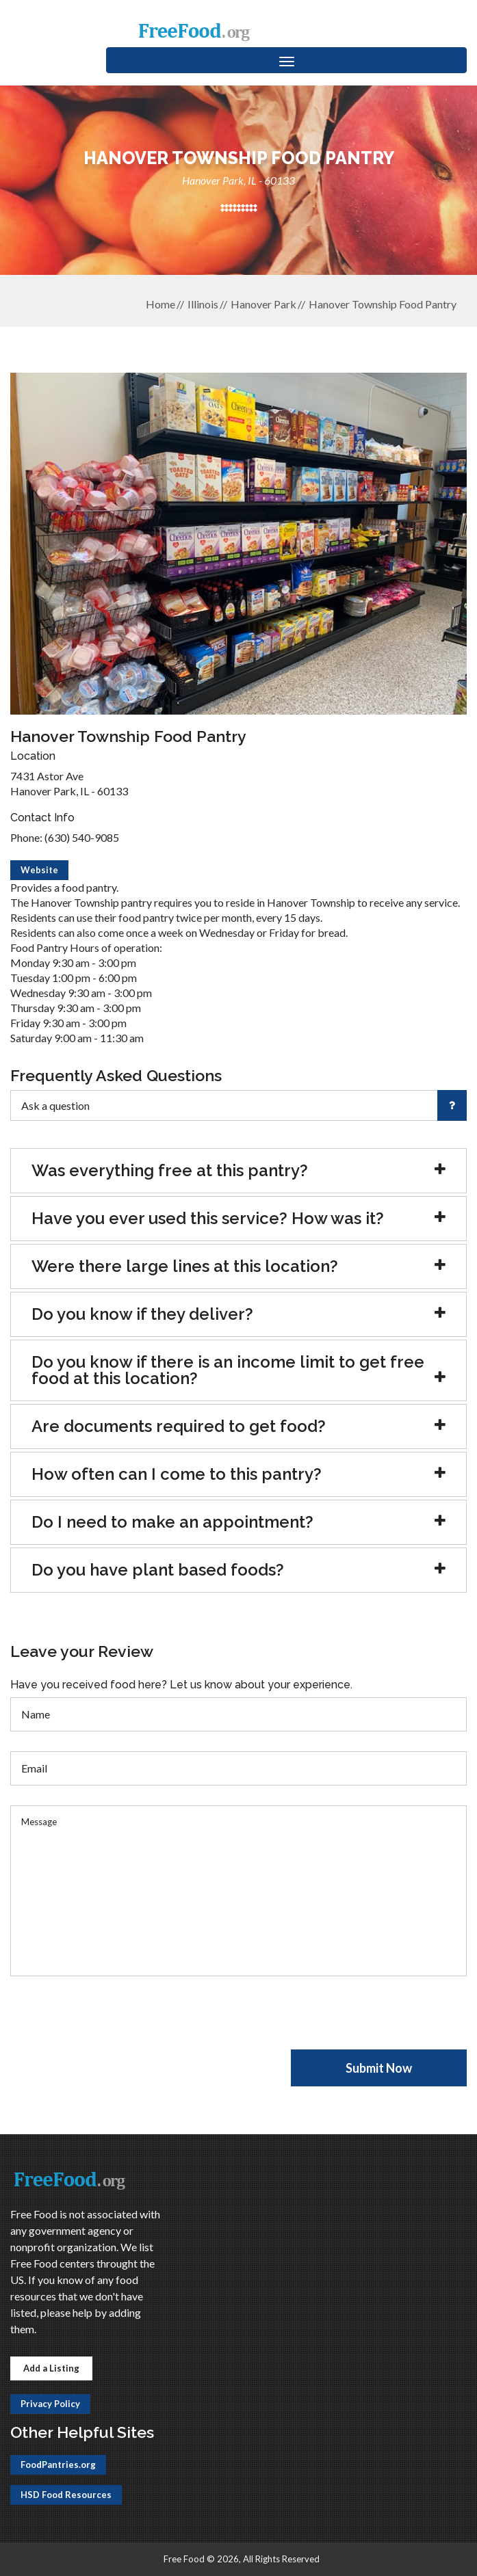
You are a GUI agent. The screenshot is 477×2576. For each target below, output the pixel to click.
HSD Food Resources (66, 2494)
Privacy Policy (50, 2403)
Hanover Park (263, 303)
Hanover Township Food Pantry (382, 303)
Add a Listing (51, 2368)
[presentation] (114, 2022)
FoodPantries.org (58, 2464)
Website (39, 869)
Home (160, 303)
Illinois (203, 303)
